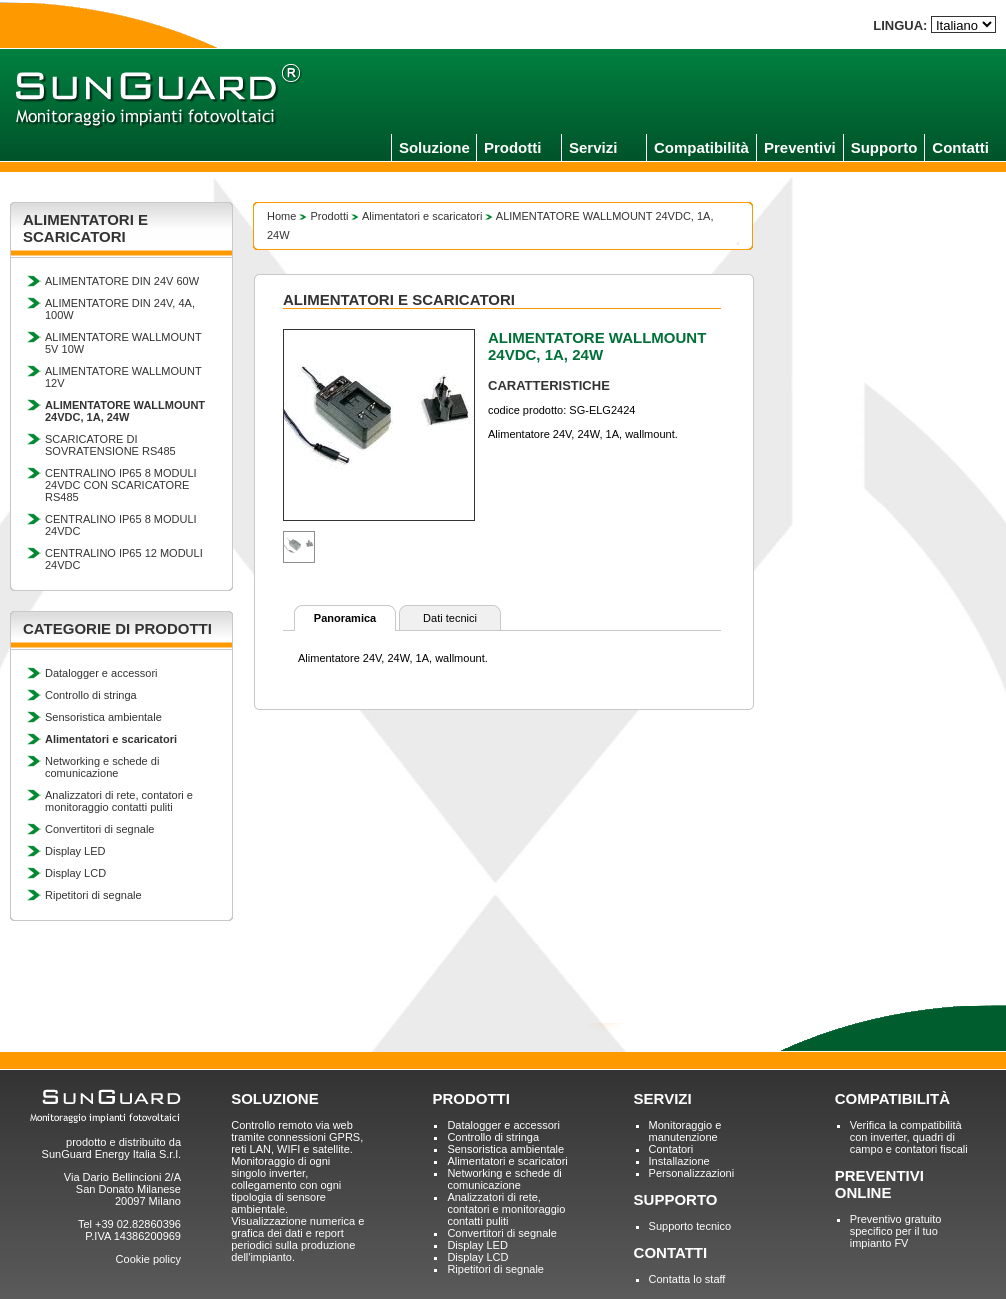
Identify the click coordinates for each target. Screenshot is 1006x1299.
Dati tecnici (450, 618)
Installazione (679, 1161)
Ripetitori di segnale (93, 895)
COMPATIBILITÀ (892, 1098)
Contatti (960, 147)
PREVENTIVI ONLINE (879, 1184)
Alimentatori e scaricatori (422, 216)
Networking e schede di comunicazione (102, 767)
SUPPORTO (676, 1199)
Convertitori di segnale (99, 829)
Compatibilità (701, 147)
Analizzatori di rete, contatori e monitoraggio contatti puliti (119, 801)
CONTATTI (671, 1252)
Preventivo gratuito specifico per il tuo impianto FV (896, 1231)
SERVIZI (663, 1098)
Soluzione (434, 147)
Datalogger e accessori (101, 673)
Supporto (884, 147)
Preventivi (800, 147)
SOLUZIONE (275, 1098)
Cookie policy (148, 1259)
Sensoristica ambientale (103, 717)
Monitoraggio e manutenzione (685, 1131)
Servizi (593, 147)
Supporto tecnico (690, 1226)
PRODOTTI (471, 1098)
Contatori (671, 1149)
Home (281, 216)
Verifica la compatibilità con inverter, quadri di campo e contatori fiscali (909, 1137)
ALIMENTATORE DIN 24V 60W (122, 281)
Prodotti (513, 147)
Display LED (75, 851)
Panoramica (345, 618)
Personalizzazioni (692, 1173)
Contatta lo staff (687, 1279)
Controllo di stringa (91, 695)
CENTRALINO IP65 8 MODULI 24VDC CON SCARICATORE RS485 (121, 485)
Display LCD (75, 873)
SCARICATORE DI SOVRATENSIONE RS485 (110, 445)
